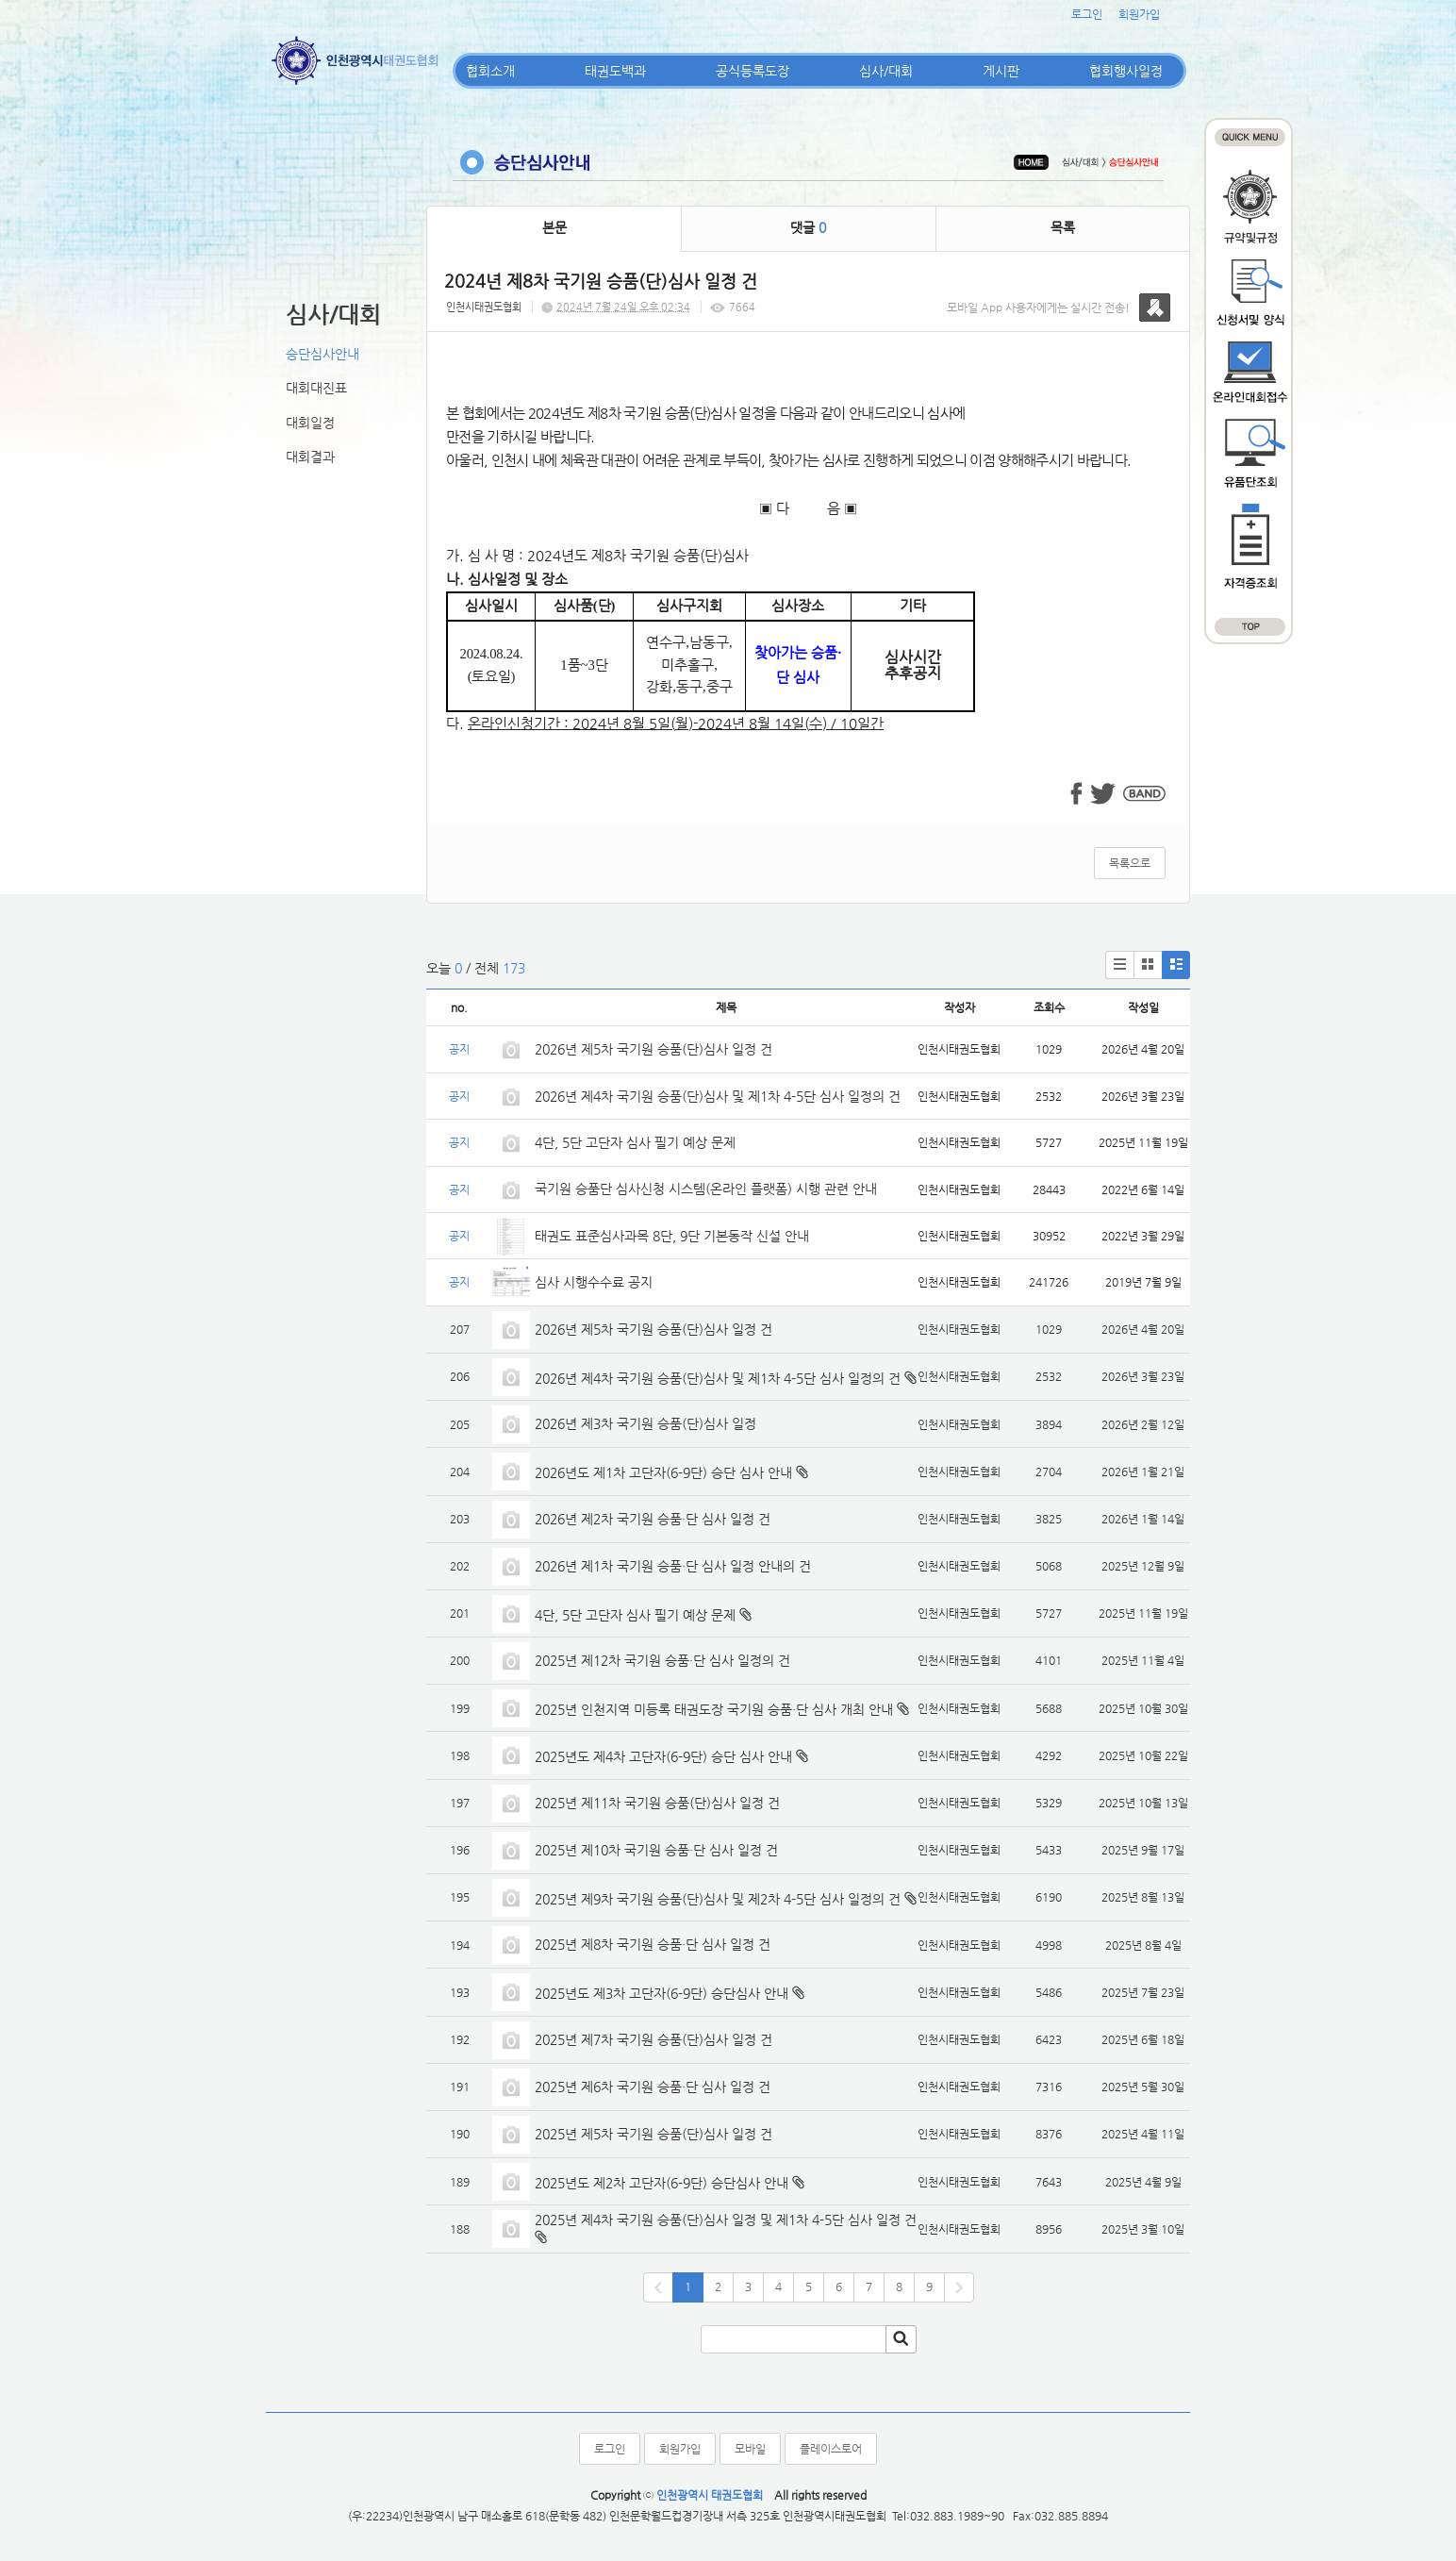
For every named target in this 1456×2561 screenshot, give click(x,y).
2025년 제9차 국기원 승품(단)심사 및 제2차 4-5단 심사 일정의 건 (718, 1898)
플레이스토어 (831, 2448)
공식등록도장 (752, 70)
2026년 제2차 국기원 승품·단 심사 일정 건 (652, 1518)
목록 (1063, 227)
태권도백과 (615, 70)
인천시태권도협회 (483, 307)
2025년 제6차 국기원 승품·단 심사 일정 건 (652, 2086)
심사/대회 (886, 70)
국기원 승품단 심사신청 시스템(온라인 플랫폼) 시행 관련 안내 (706, 1188)
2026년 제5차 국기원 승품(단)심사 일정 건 (653, 1048)
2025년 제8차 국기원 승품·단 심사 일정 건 (652, 1944)
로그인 (1086, 14)
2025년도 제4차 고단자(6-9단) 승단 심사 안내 (663, 1756)
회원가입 (1139, 14)
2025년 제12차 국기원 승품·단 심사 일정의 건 (662, 1660)
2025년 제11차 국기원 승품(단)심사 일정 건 (657, 1802)
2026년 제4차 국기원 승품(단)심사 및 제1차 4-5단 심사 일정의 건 (718, 1096)
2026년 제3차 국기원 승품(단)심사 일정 (647, 1423)
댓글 (808, 227)
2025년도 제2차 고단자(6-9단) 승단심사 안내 (661, 2182)
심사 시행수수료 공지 (594, 1281)
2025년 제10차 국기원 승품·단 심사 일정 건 (656, 1849)
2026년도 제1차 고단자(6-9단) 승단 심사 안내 (663, 1472)
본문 (554, 227)
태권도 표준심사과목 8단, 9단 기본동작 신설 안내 (672, 1235)
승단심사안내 (322, 353)
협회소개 (490, 70)
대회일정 (310, 422)
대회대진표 (316, 387)
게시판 (1001, 70)
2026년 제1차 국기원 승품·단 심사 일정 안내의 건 (673, 1565)
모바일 (750, 2448)
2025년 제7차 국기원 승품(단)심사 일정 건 (653, 2039)
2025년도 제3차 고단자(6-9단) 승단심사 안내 (661, 1993)
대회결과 (310, 456)
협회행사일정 (1126, 70)
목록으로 (1129, 863)
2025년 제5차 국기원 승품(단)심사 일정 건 (653, 2133)
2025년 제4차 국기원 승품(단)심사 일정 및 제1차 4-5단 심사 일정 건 (726, 2219)
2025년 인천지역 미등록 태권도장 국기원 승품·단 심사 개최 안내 (714, 1709)
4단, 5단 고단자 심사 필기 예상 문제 (635, 1142)
